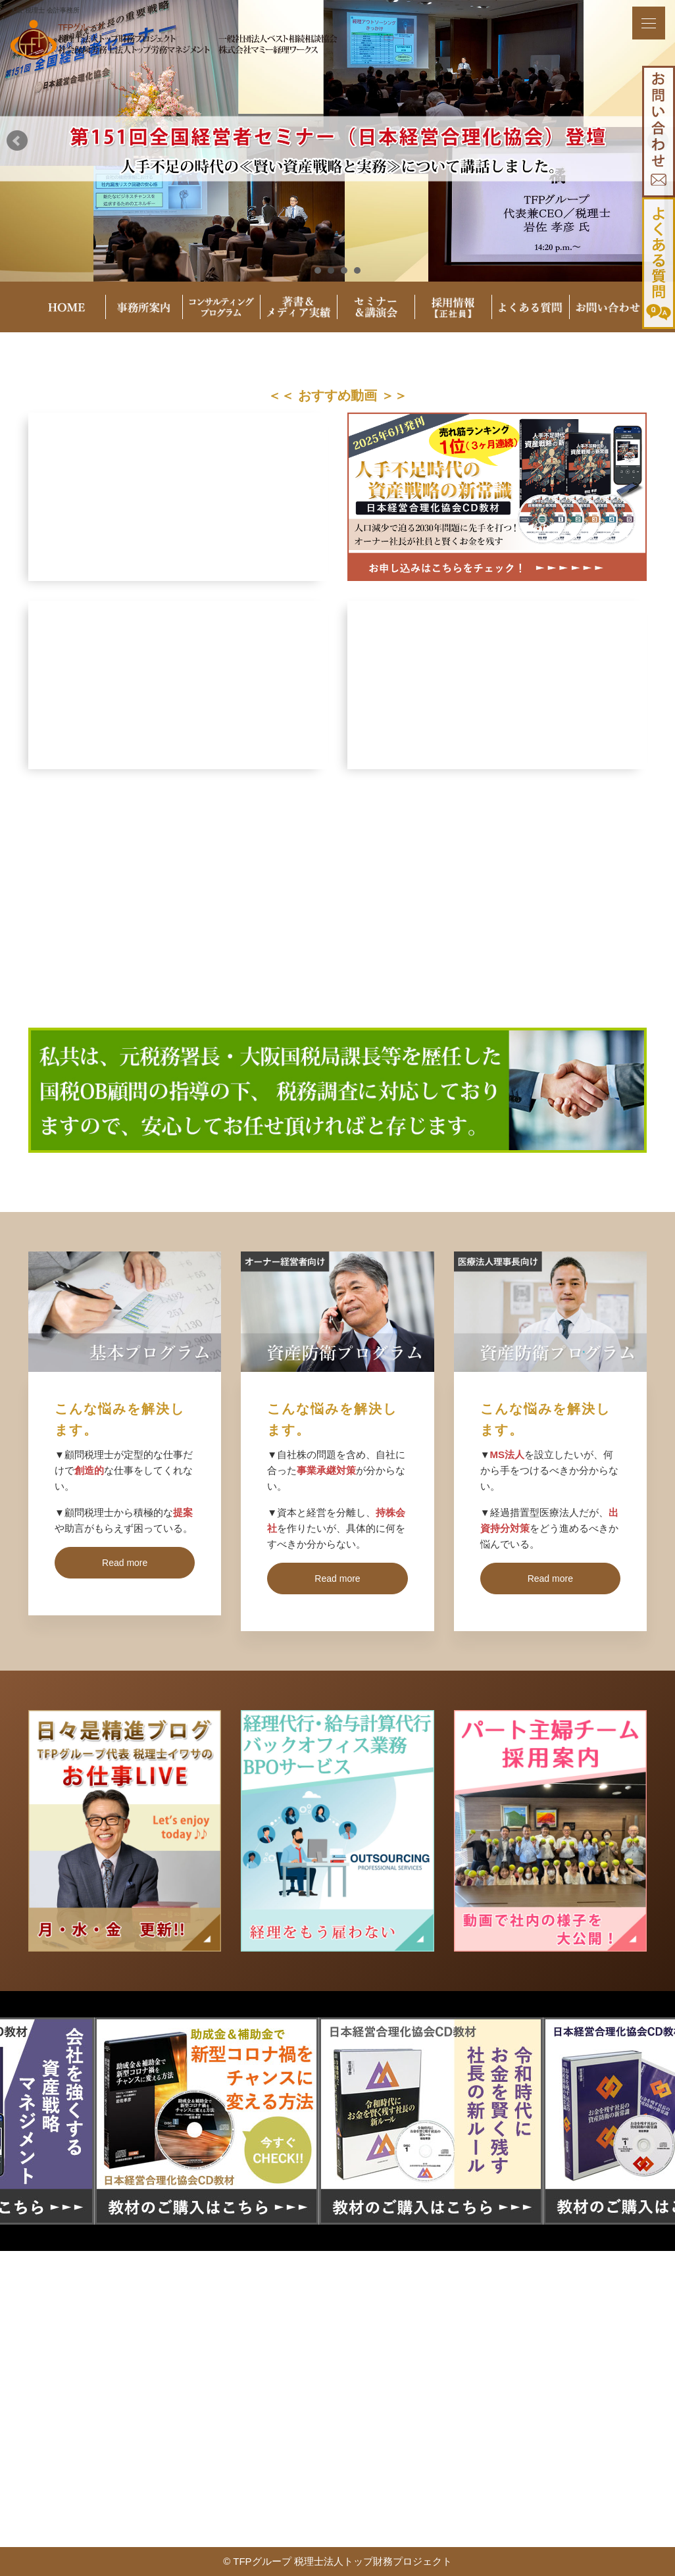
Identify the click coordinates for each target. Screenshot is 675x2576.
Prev (17, 140)
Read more (124, 1562)
